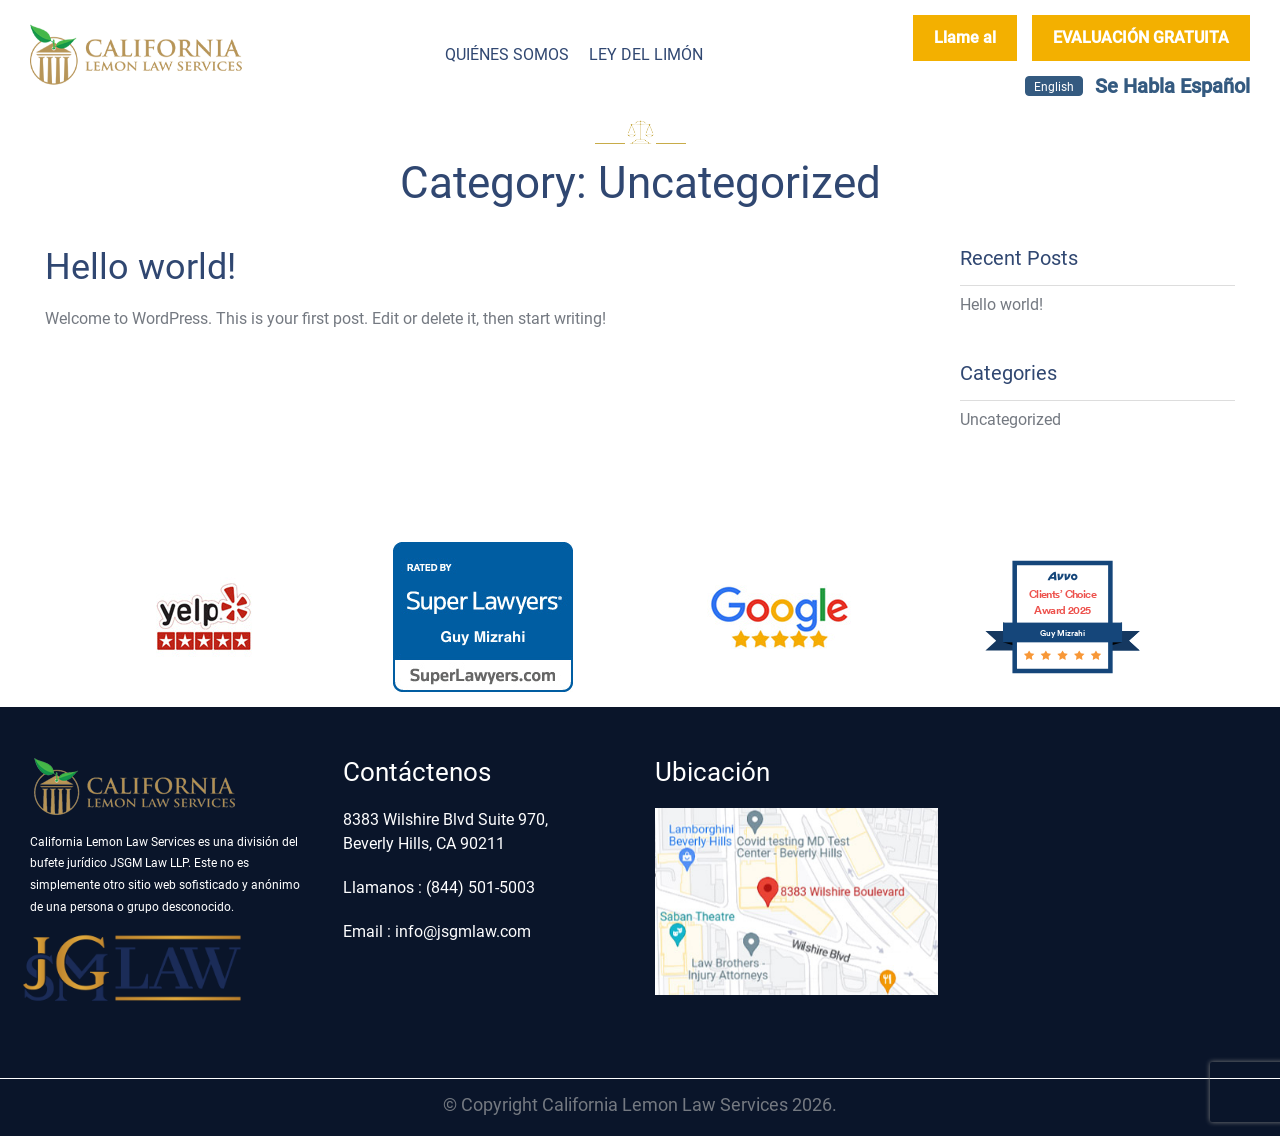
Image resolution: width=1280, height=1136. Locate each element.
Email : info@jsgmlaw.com (437, 931)
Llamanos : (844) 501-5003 (439, 887)
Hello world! (140, 267)
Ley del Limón (646, 54)
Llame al (965, 37)
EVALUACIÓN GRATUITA (1141, 37)
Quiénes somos (507, 54)
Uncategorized (1010, 419)
